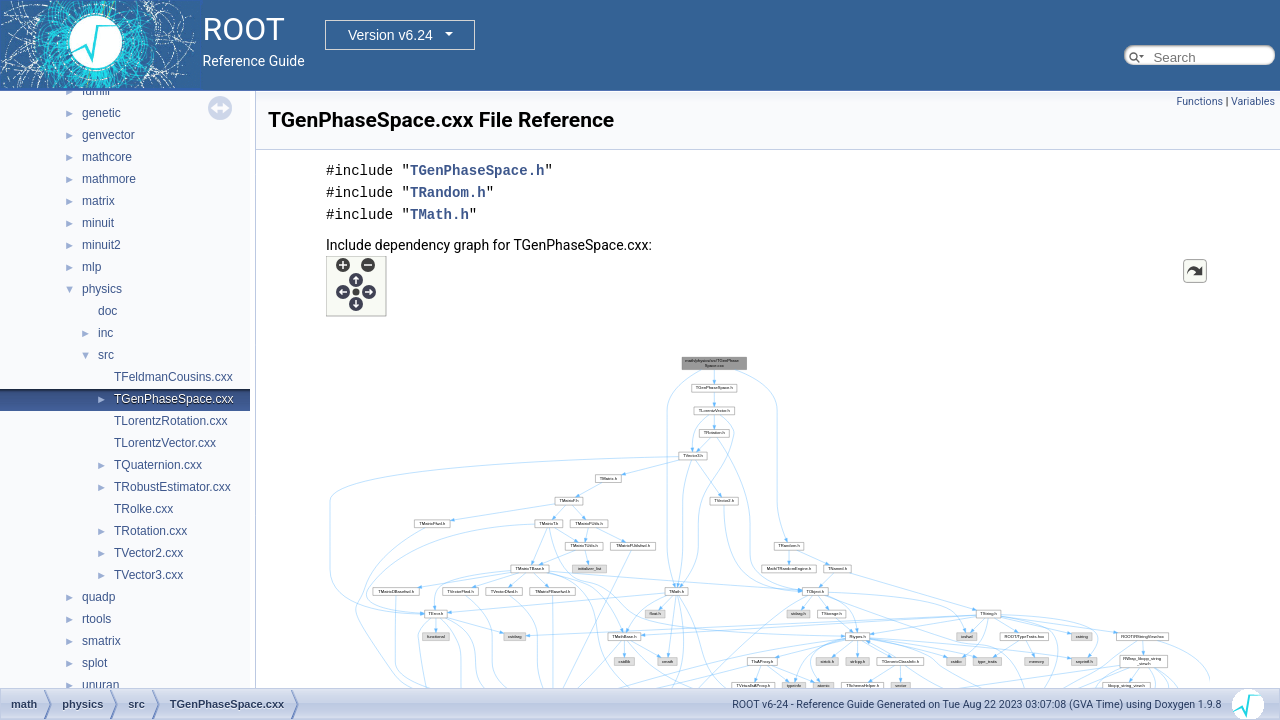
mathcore (107, 157)
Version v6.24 (390, 35)
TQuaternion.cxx (158, 465)
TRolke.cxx (143, 509)
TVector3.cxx (148, 575)
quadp (98, 597)
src (106, 355)
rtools (96, 619)
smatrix (101, 641)
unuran (100, 685)
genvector (108, 135)
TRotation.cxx (150, 531)
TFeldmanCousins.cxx (173, 377)
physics (102, 289)
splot (94, 663)
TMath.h (439, 214)
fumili (96, 91)
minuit (98, 223)
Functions (1199, 101)
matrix (98, 201)
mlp (91, 267)
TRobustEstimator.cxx (172, 487)
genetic (101, 113)
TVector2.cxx (148, 553)
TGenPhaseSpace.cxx (173, 399)
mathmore (109, 179)
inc (105, 333)
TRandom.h (448, 192)
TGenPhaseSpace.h (477, 170)
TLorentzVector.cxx (165, 443)
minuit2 (101, 245)
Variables (1253, 101)
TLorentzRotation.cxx (170, 421)
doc (107, 311)
